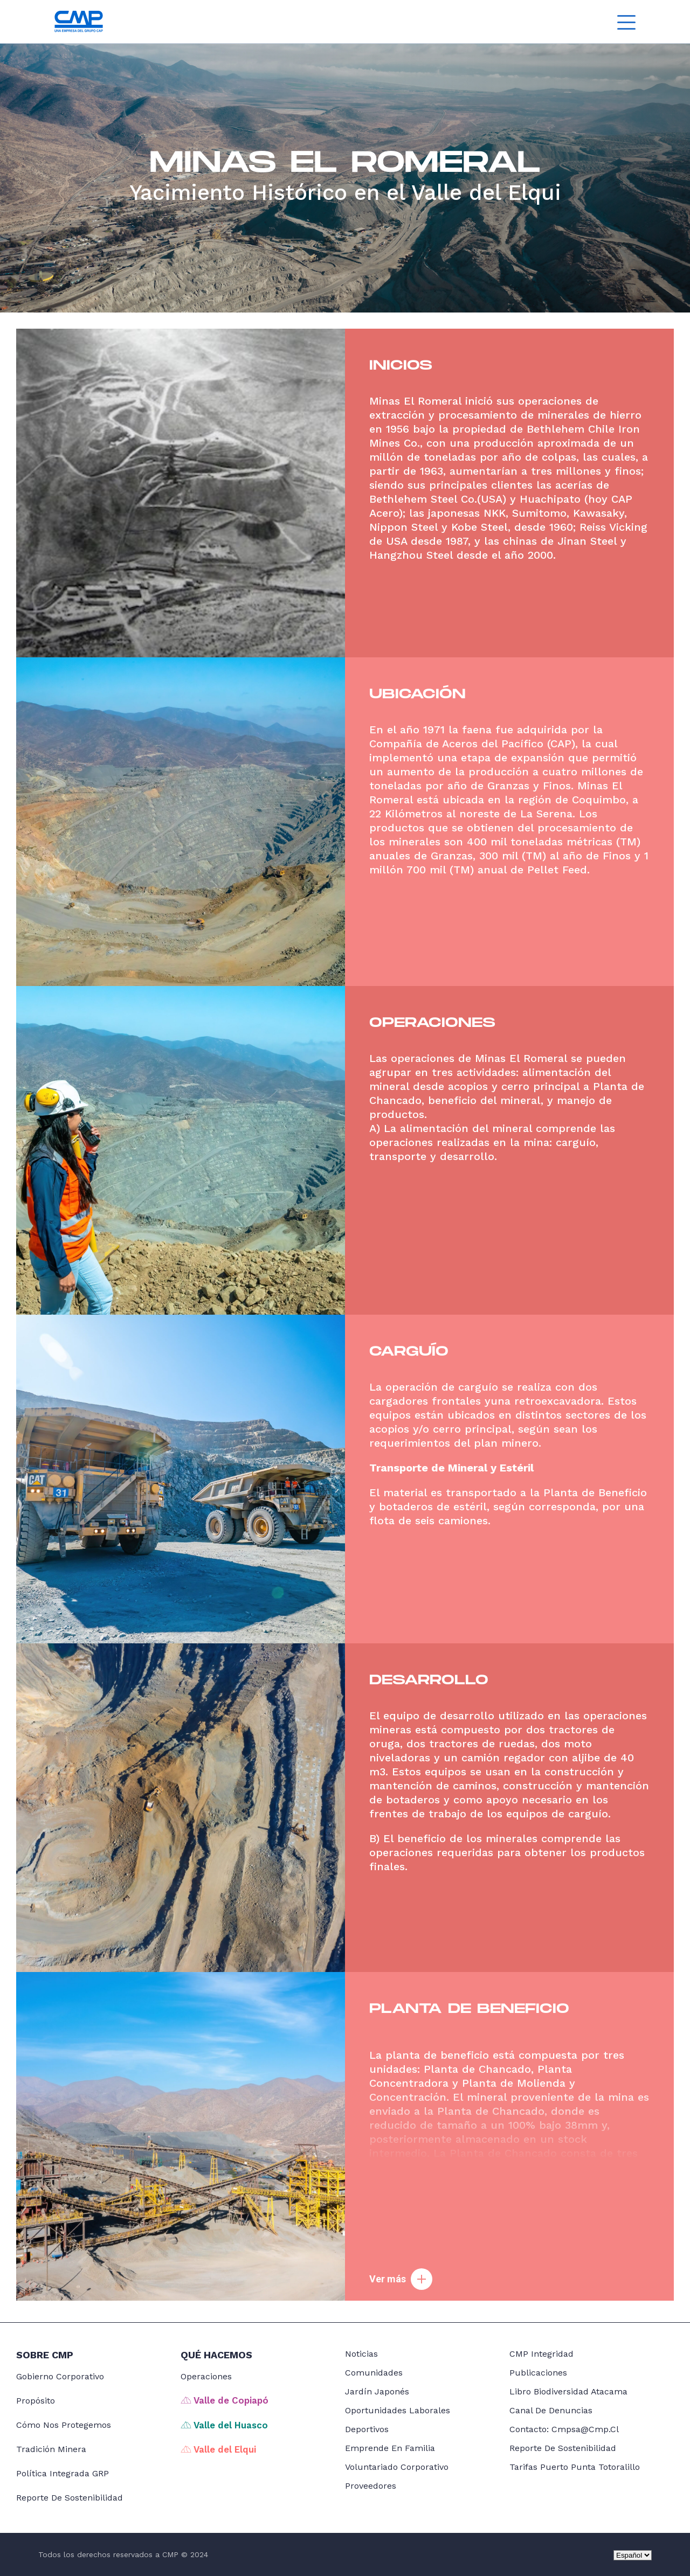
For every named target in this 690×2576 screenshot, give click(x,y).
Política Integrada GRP (62, 2473)
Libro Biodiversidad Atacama (568, 2391)
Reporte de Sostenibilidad (69, 2497)
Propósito (35, 2401)
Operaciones (206, 2376)
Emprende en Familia (390, 2448)
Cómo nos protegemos (63, 2425)
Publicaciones (538, 2372)
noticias (361, 2354)
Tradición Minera (51, 2449)
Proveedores (370, 2486)
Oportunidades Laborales (397, 2410)
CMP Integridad (541, 2354)
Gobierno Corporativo (60, 2376)
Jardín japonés (377, 2391)
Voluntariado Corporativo (396, 2467)
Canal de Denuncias (550, 2410)
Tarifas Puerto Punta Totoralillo (574, 2467)
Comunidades (374, 2372)
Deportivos (367, 2429)
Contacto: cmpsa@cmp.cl (564, 2429)
